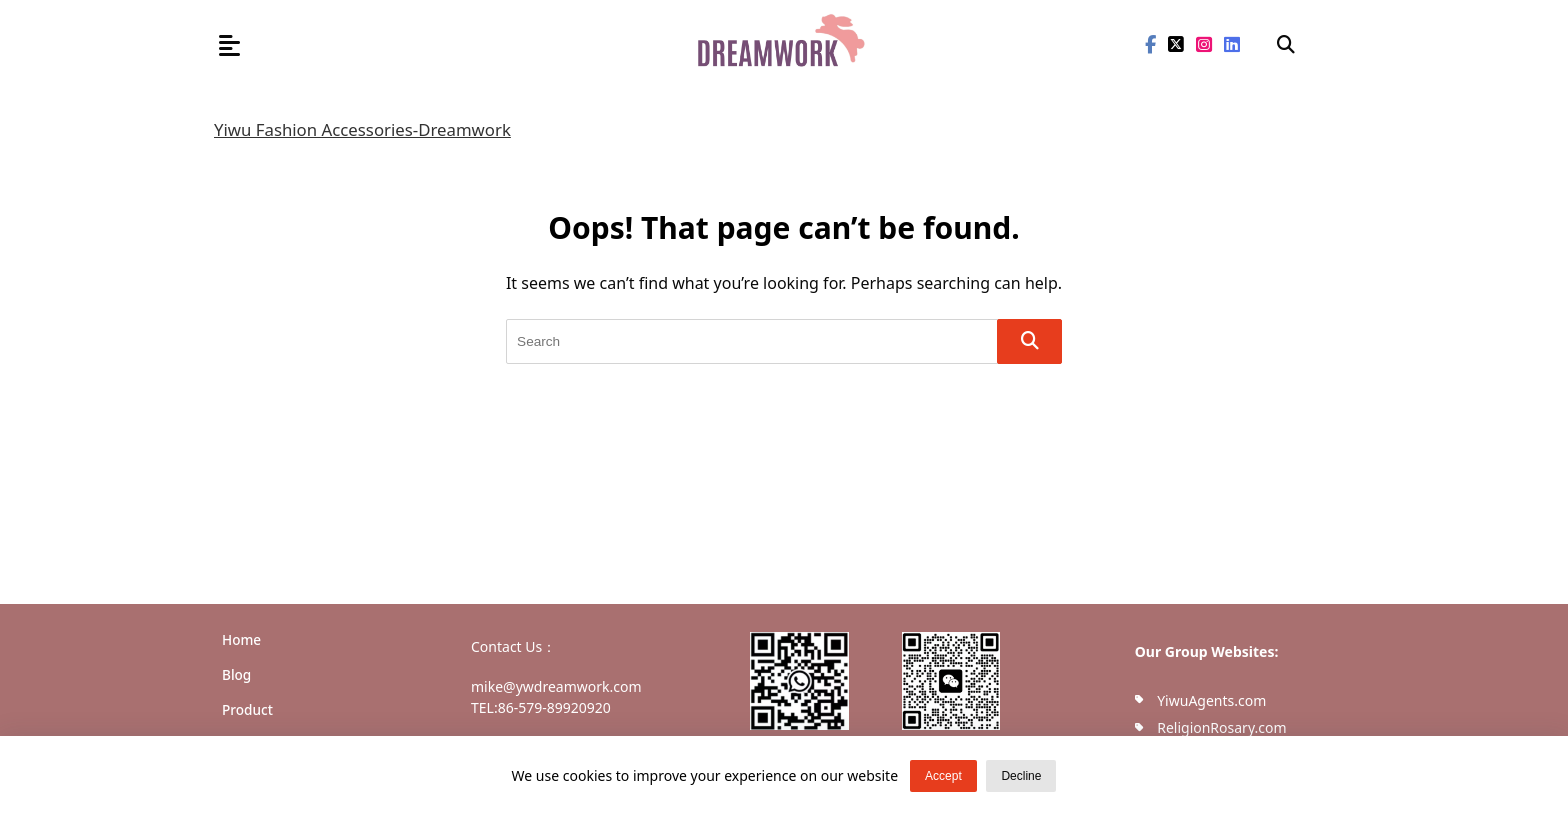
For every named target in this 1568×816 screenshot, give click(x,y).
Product (247, 709)
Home (241, 639)
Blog (236, 674)
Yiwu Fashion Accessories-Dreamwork (362, 129)
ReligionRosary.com (1221, 727)
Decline (1021, 776)
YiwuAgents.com (1211, 700)
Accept (943, 776)
